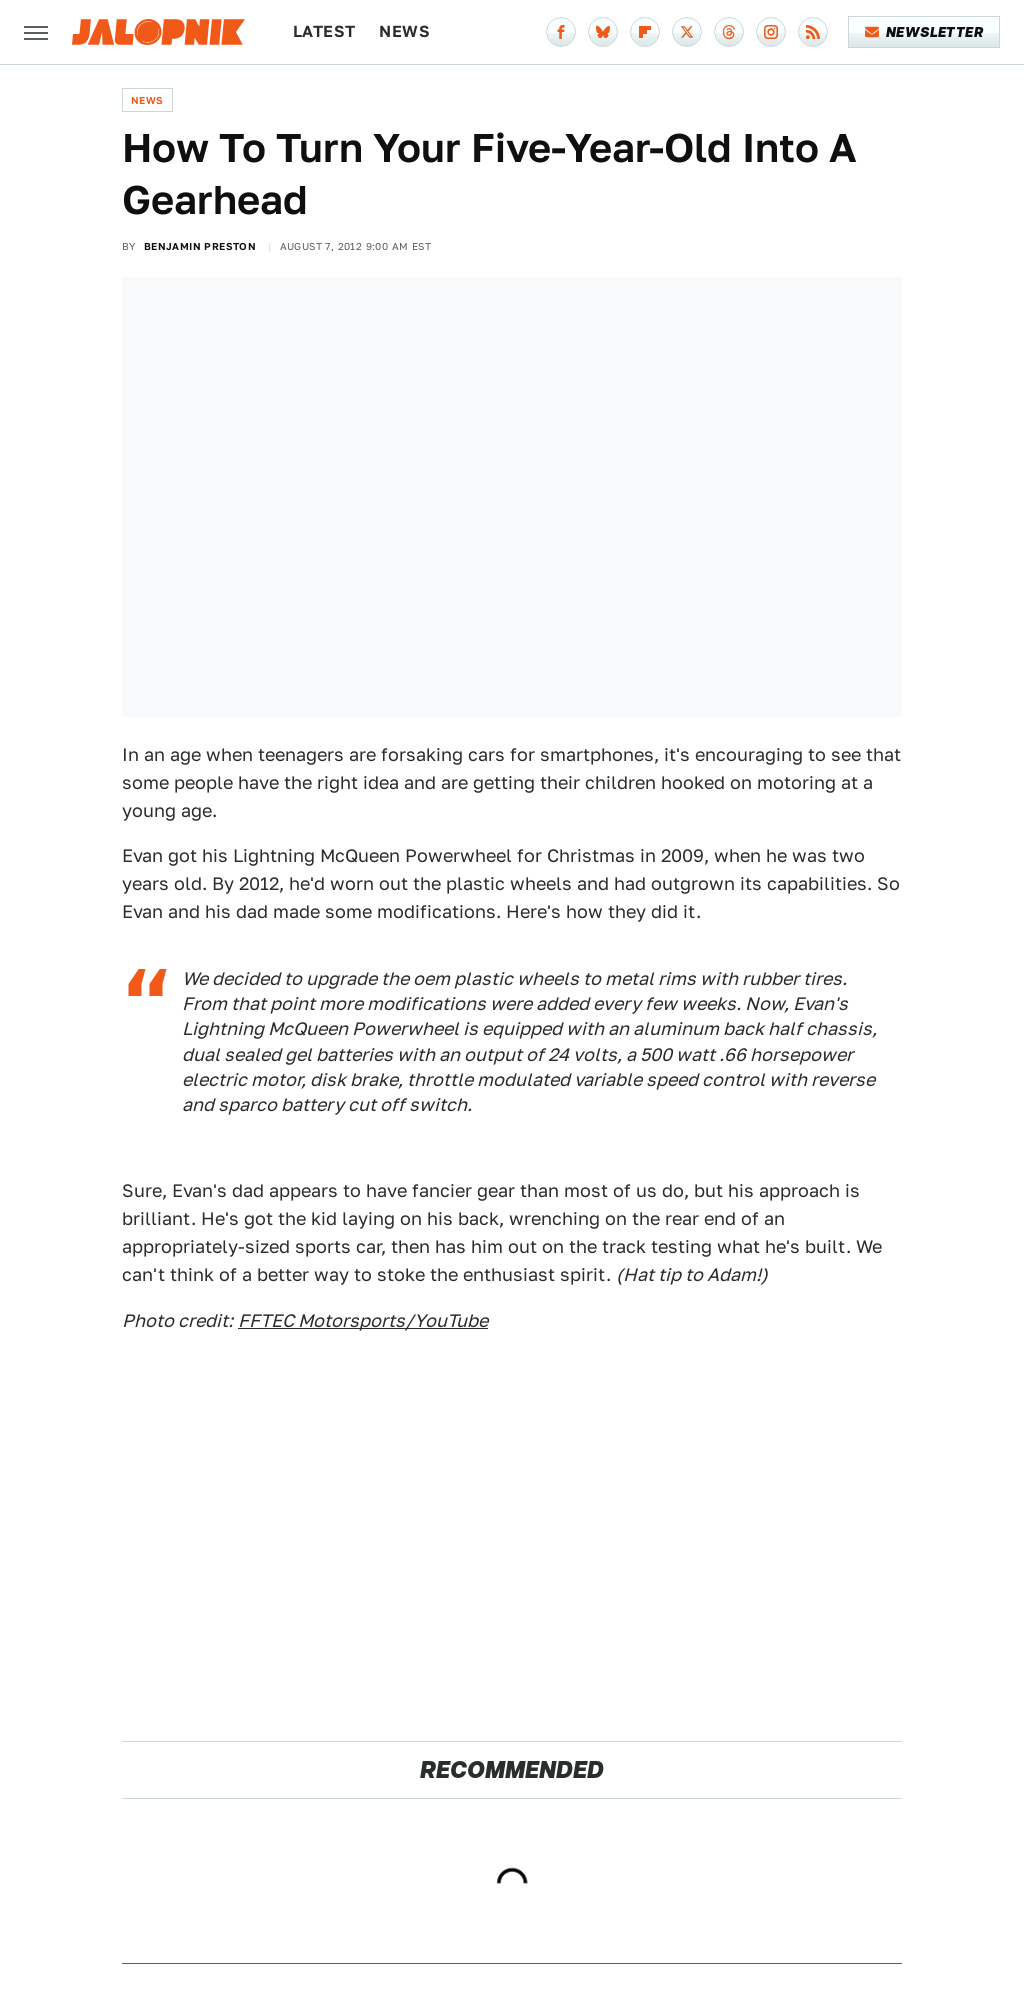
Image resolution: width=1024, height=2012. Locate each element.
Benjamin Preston (200, 246)
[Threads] (729, 32)
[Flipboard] (645, 32)
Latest (324, 31)
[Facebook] (561, 32)
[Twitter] (687, 32)
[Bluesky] (603, 32)
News (404, 31)
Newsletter (924, 32)
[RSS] (813, 32)
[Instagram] (771, 32)
